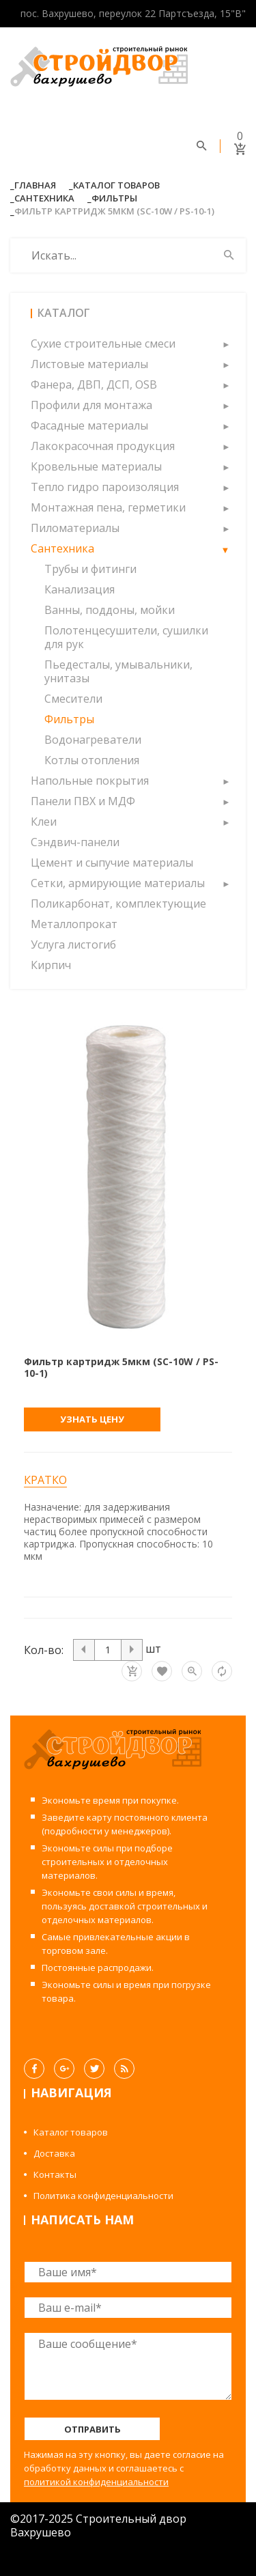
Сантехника (44, 198)
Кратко (45, 1480)
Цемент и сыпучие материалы (112, 862)
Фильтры (114, 198)
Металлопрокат (74, 924)
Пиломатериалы (75, 527)
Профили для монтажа (91, 404)
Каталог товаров (116, 185)
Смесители (73, 698)
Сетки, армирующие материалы (118, 883)
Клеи (44, 821)
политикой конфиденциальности (96, 2482)
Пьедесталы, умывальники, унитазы (118, 671)
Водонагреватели (92, 739)
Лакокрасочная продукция (103, 445)
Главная (35, 185)
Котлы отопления (91, 760)
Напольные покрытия (90, 780)
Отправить (92, 2429)
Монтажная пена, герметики (108, 507)
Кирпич (51, 964)
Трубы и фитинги (90, 568)
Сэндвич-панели (75, 842)
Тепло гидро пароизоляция (105, 486)
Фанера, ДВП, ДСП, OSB (94, 384)
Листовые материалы (89, 364)
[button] (225, 343)
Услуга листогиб (73, 944)
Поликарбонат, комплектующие (118, 903)
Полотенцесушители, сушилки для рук (126, 637)
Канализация (79, 589)
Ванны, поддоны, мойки (109, 609)
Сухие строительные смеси (103, 343)
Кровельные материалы (96, 466)
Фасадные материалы (89, 425)
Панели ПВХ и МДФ (83, 801)
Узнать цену (92, 1419)
